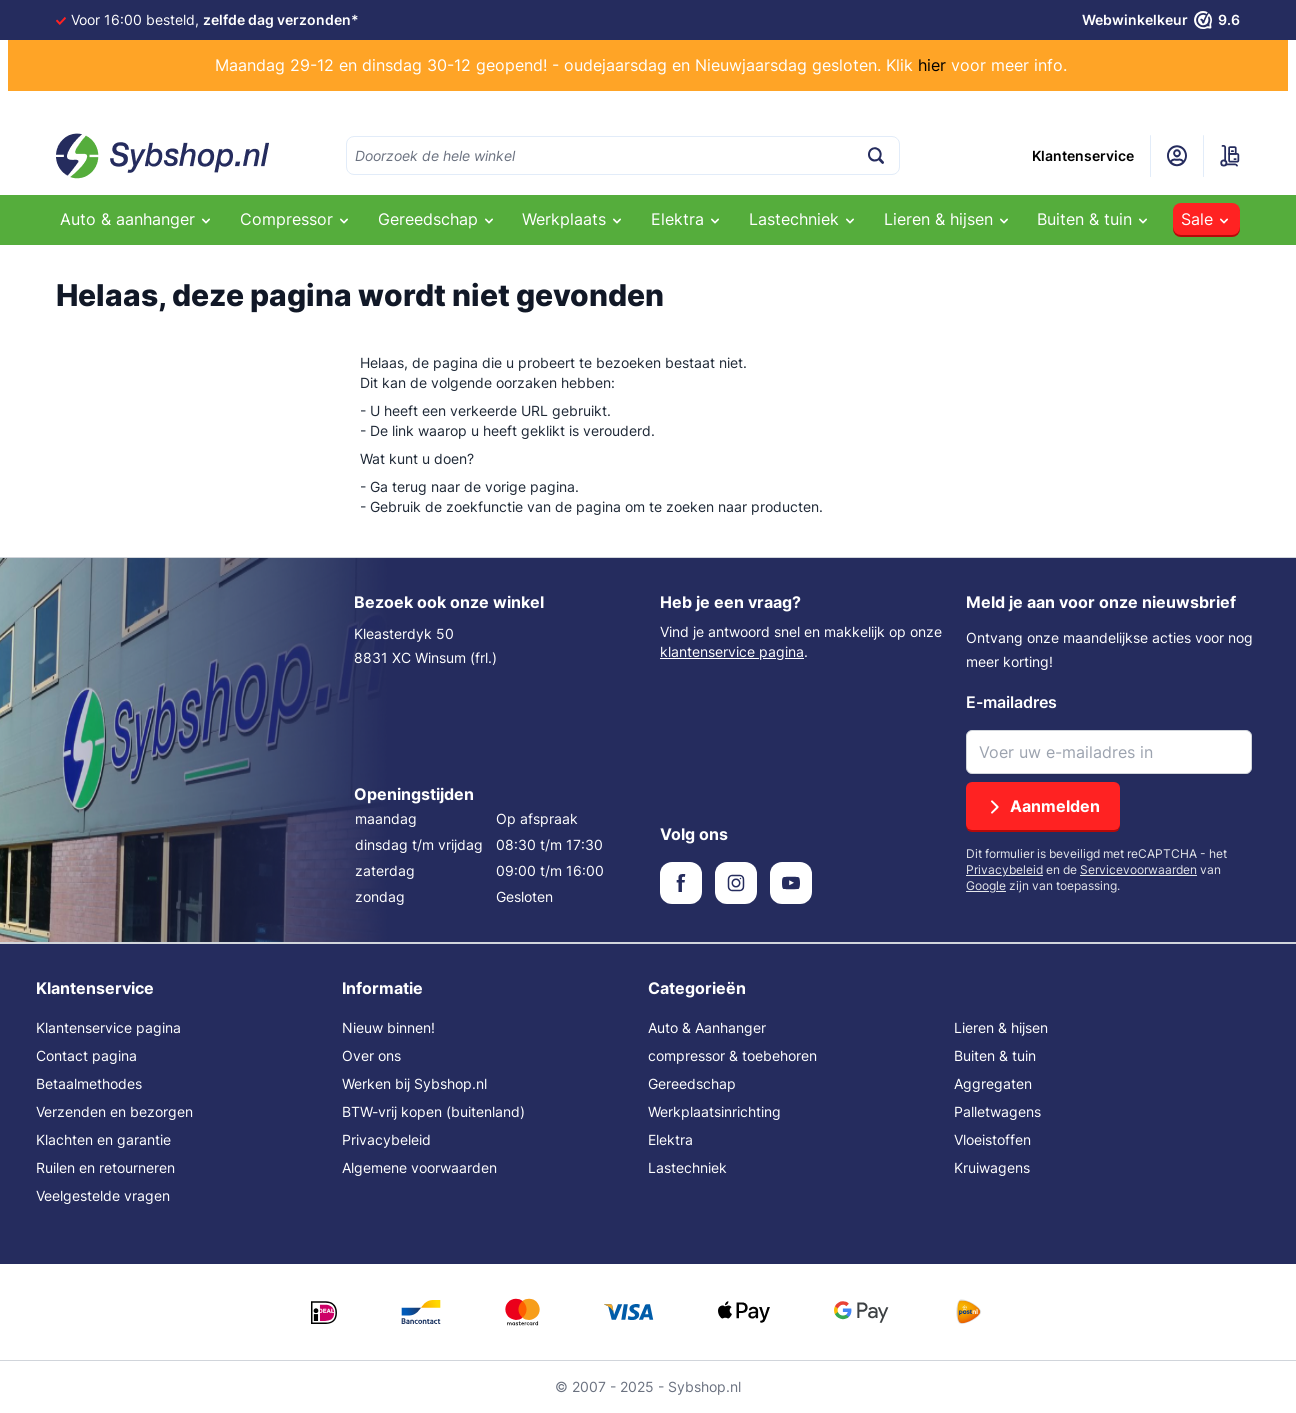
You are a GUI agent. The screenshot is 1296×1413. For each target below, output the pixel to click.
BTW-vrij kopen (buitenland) (433, 1111)
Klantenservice (1083, 155)
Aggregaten (993, 1083)
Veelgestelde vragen (103, 1195)
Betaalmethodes (89, 1083)
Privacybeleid (1004, 869)
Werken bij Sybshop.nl (414, 1083)
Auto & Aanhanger (707, 1027)
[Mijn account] (1177, 156)
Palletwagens (997, 1111)
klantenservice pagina (732, 651)
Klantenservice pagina (108, 1027)
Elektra (670, 1139)
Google (986, 885)
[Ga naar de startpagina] (163, 156)
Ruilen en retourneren (105, 1167)
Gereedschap (692, 1083)
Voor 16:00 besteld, (215, 19)
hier (932, 65)
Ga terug (398, 486)
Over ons (371, 1055)
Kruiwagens (992, 1167)
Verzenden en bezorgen (114, 1111)
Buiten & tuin (995, 1055)
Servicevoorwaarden (1138, 869)
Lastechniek (687, 1167)
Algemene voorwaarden (419, 1167)
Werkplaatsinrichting (714, 1111)
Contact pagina (86, 1055)
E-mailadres (1011, 702)
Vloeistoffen (992, 1139)
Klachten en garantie (103, 1139)
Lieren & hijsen (1001, 1027)
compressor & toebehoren (732, 1055)
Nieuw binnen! (388, 1027)
